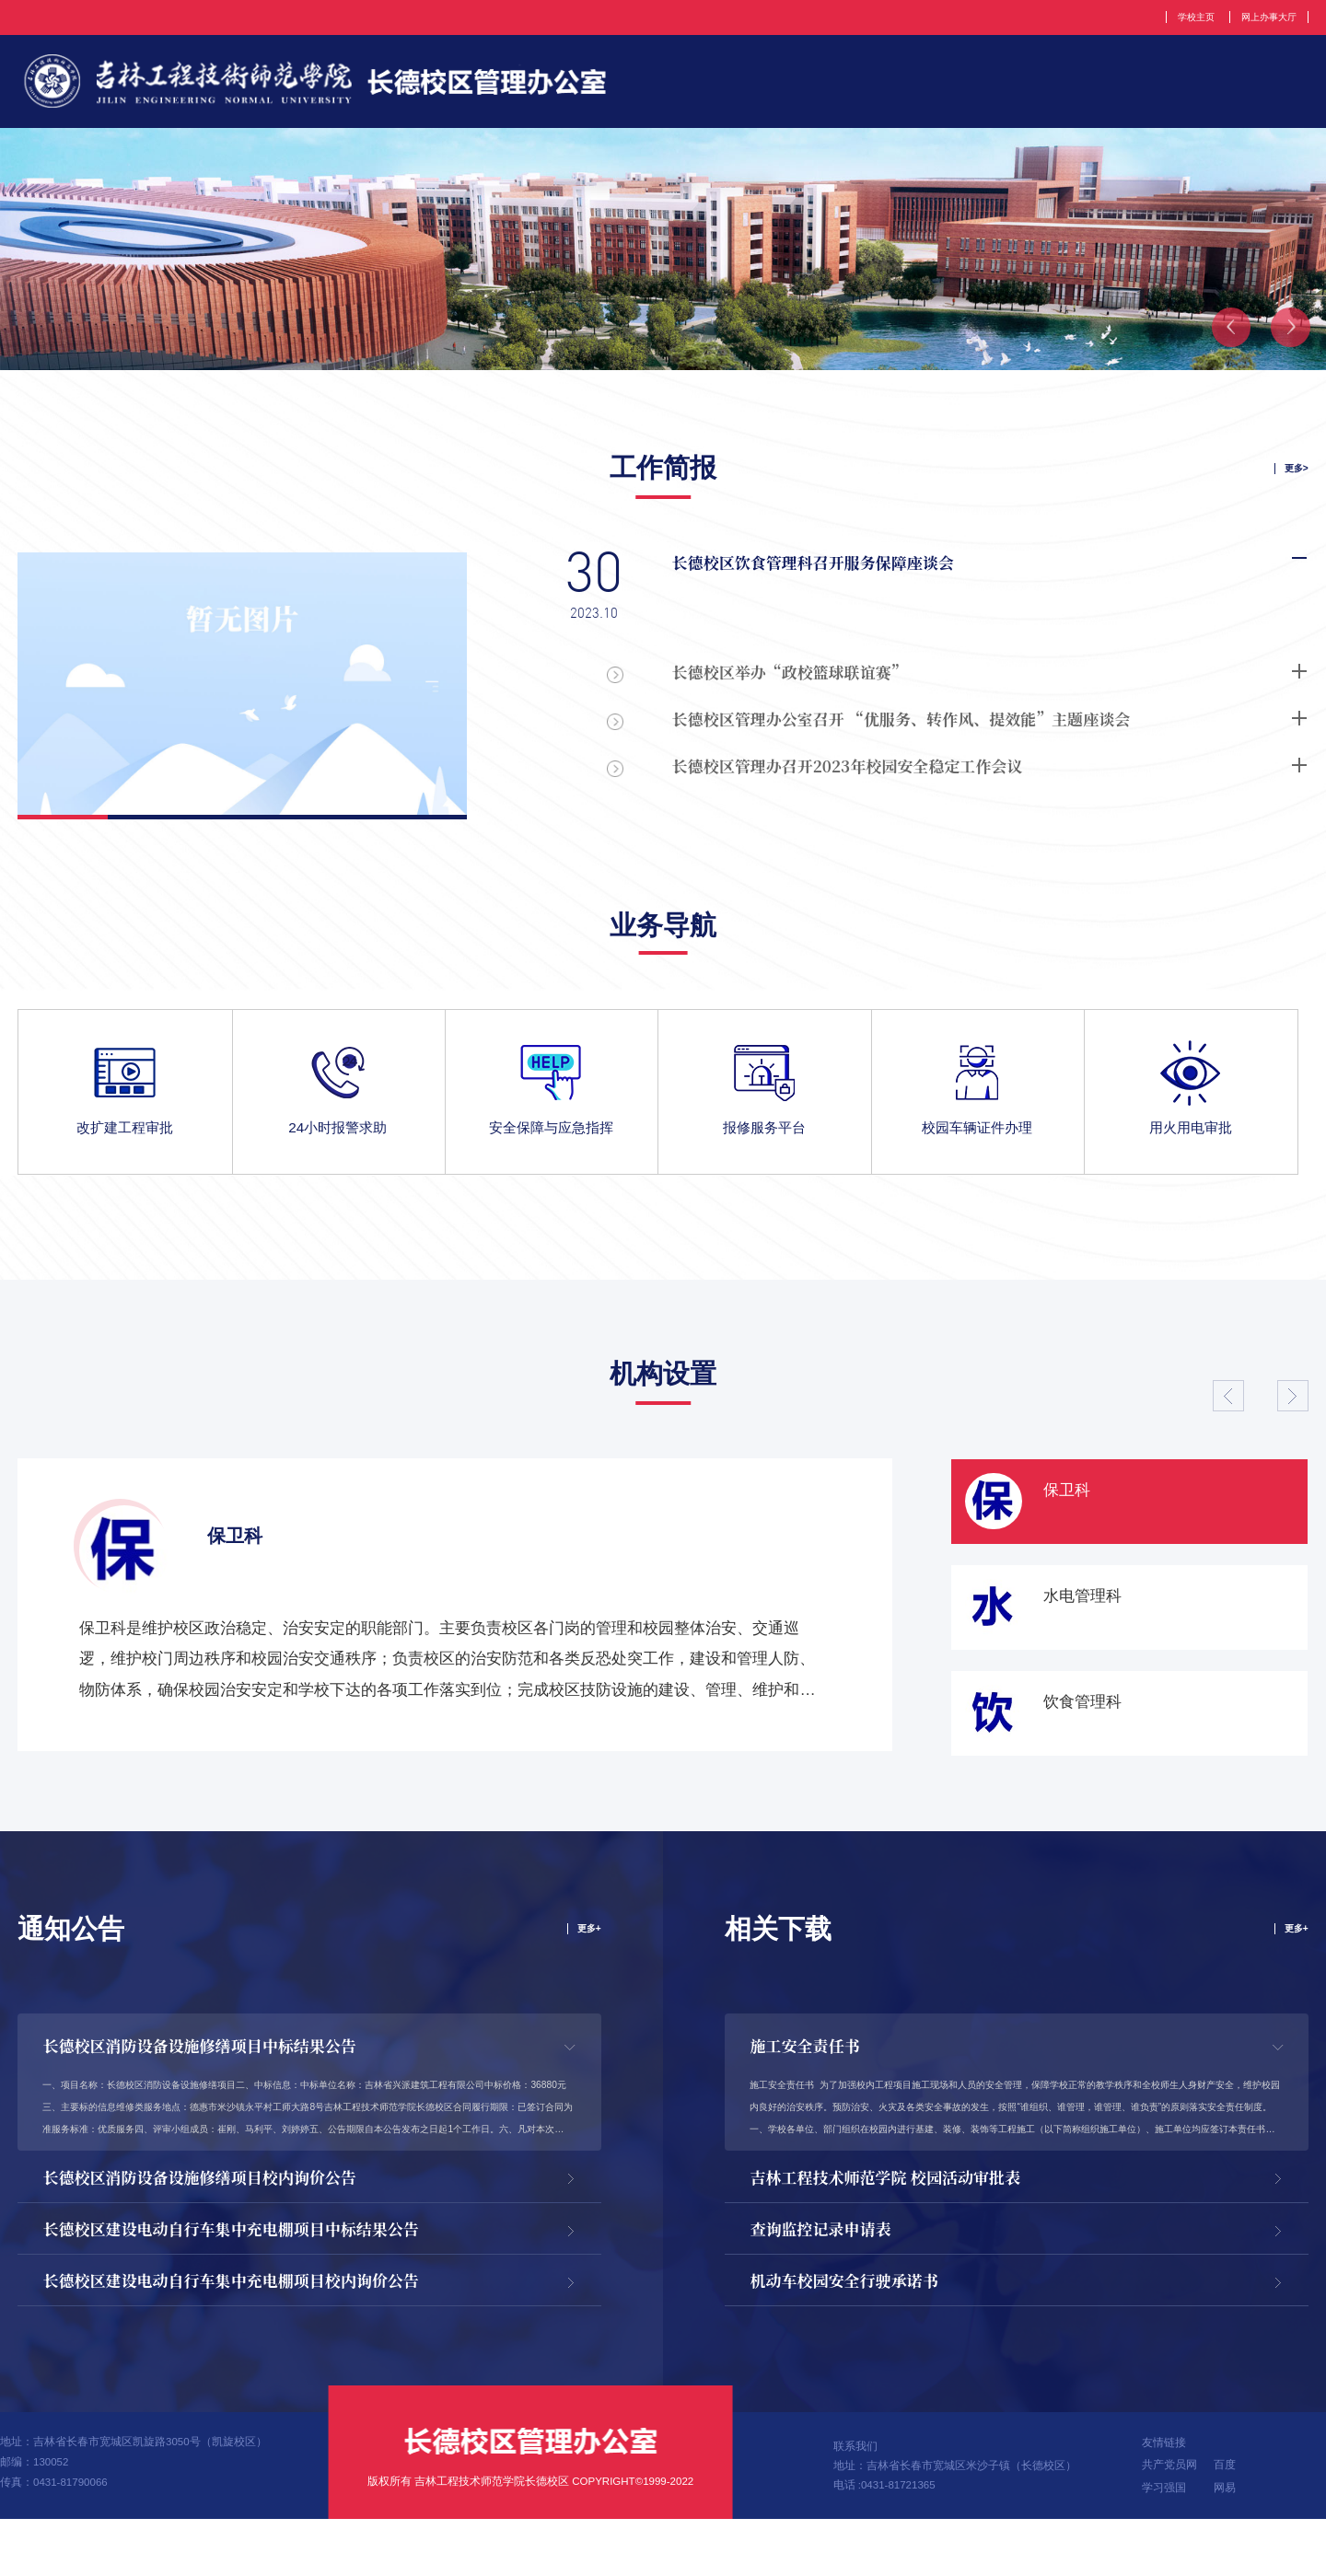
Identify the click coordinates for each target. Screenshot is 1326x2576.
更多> (1294, 479)
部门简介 (729, 86)
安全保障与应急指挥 (551, 1144)
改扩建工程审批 (125, 1144)
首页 (636, 86)
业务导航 (663, 938)
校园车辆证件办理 (977, 1144)
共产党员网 (1169, 2521)
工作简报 (1271, 86)
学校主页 (1177, 17)
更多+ (587, 1947)
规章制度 (945, 86)
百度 (1225, 2521)
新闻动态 (1163, 86)
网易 (1225, 2544)
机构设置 (837, 86)
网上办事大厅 (1261, 17)
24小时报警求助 (337, 1144)
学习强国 (1164, 2544)
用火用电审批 (1191, 1144)
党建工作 (1054, 86)
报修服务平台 (764, 1144)
